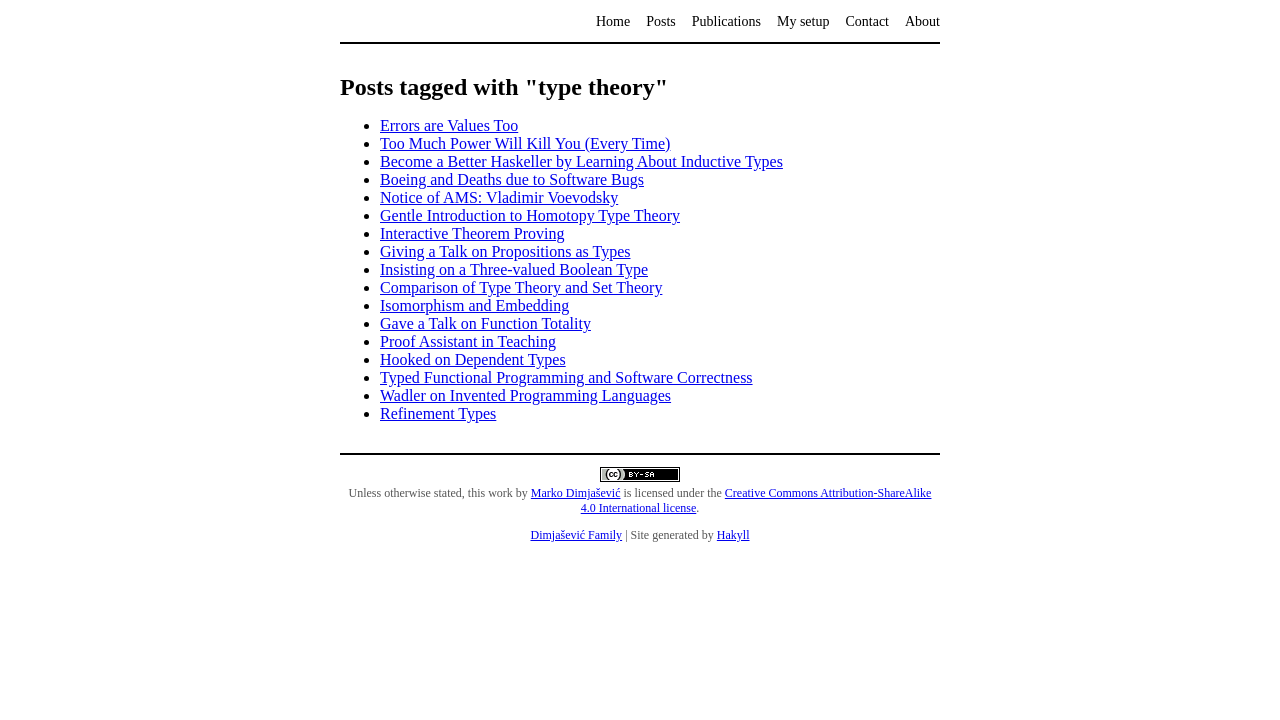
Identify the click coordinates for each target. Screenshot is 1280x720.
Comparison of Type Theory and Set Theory (521, 287)
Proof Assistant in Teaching (468, 341)
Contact (867, 21)
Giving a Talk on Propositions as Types (505, 251)
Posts (661, 21)
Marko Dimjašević (576, 493)
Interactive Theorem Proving (472, 233)
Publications (726, 21)
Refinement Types (438, 413)
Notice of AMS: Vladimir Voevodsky (499, 197)
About (922, 21)
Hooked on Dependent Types (473, 359)
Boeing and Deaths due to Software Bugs (512, 179)
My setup (803, 21)
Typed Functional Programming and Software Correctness (566, 377)
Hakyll (733, 535)
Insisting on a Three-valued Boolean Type (514, 269)
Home (613, 21)
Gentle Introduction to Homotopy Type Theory (530, 215)
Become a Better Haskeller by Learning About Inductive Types (581, 161)
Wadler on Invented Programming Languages (525, 395)
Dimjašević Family (576, 535)
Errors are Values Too (449, 125)
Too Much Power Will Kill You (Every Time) (525, 143)
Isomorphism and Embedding (474, 305)
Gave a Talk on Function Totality (485, 323)
